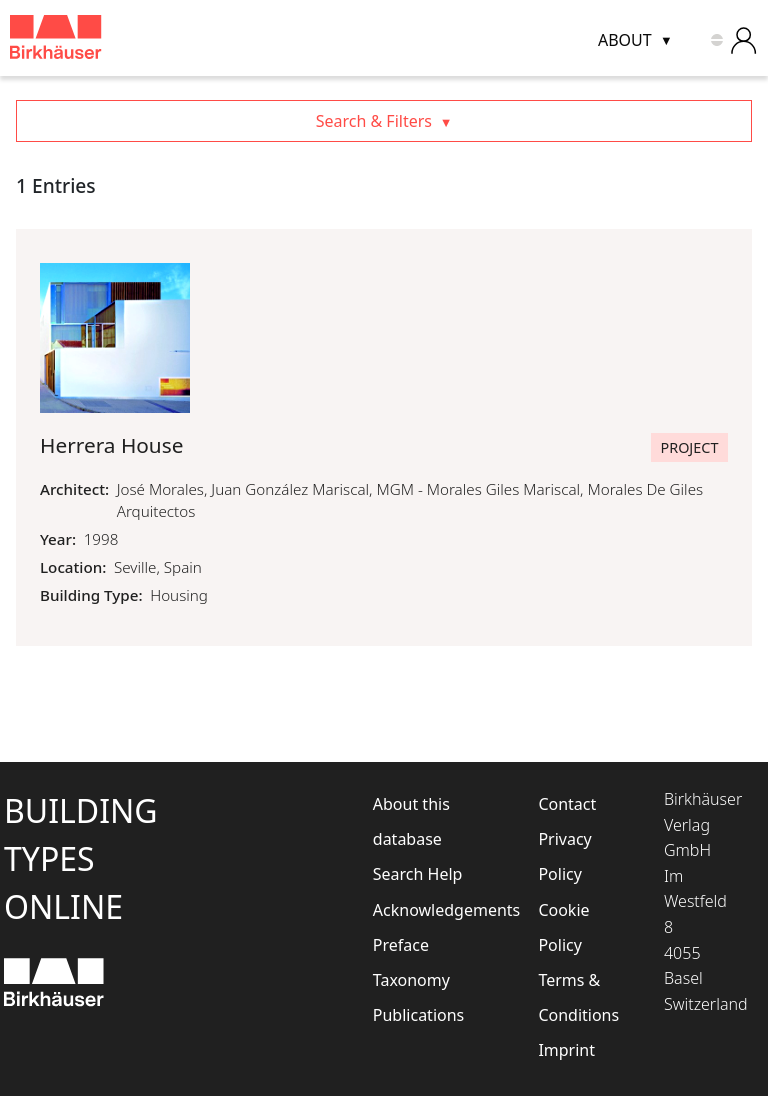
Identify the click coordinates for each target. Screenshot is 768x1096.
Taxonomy (411, 980)
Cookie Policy (563, 927)
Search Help (418, 874)
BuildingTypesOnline (81, 858)
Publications (418, 1015)
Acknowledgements (428, 910)
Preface (401, 945)
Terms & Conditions (575, 997)
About (625, 40)
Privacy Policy (564, 856)
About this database (411, 821)
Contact (567, 804)
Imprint (566, 1050)
